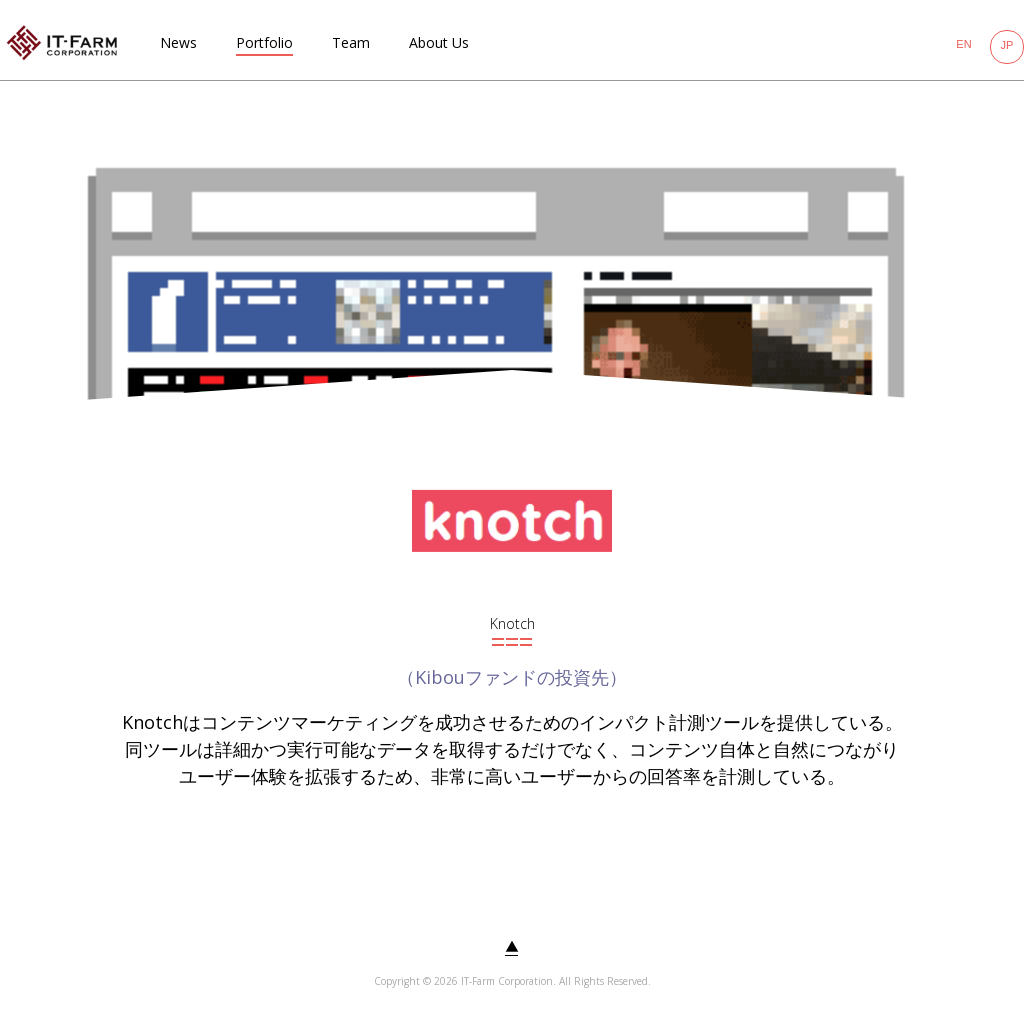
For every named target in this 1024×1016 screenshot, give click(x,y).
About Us (439, 42)
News (178, 42)
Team (351, 42)
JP (1007, 45)
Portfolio (264, 42)
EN (963, 44)
